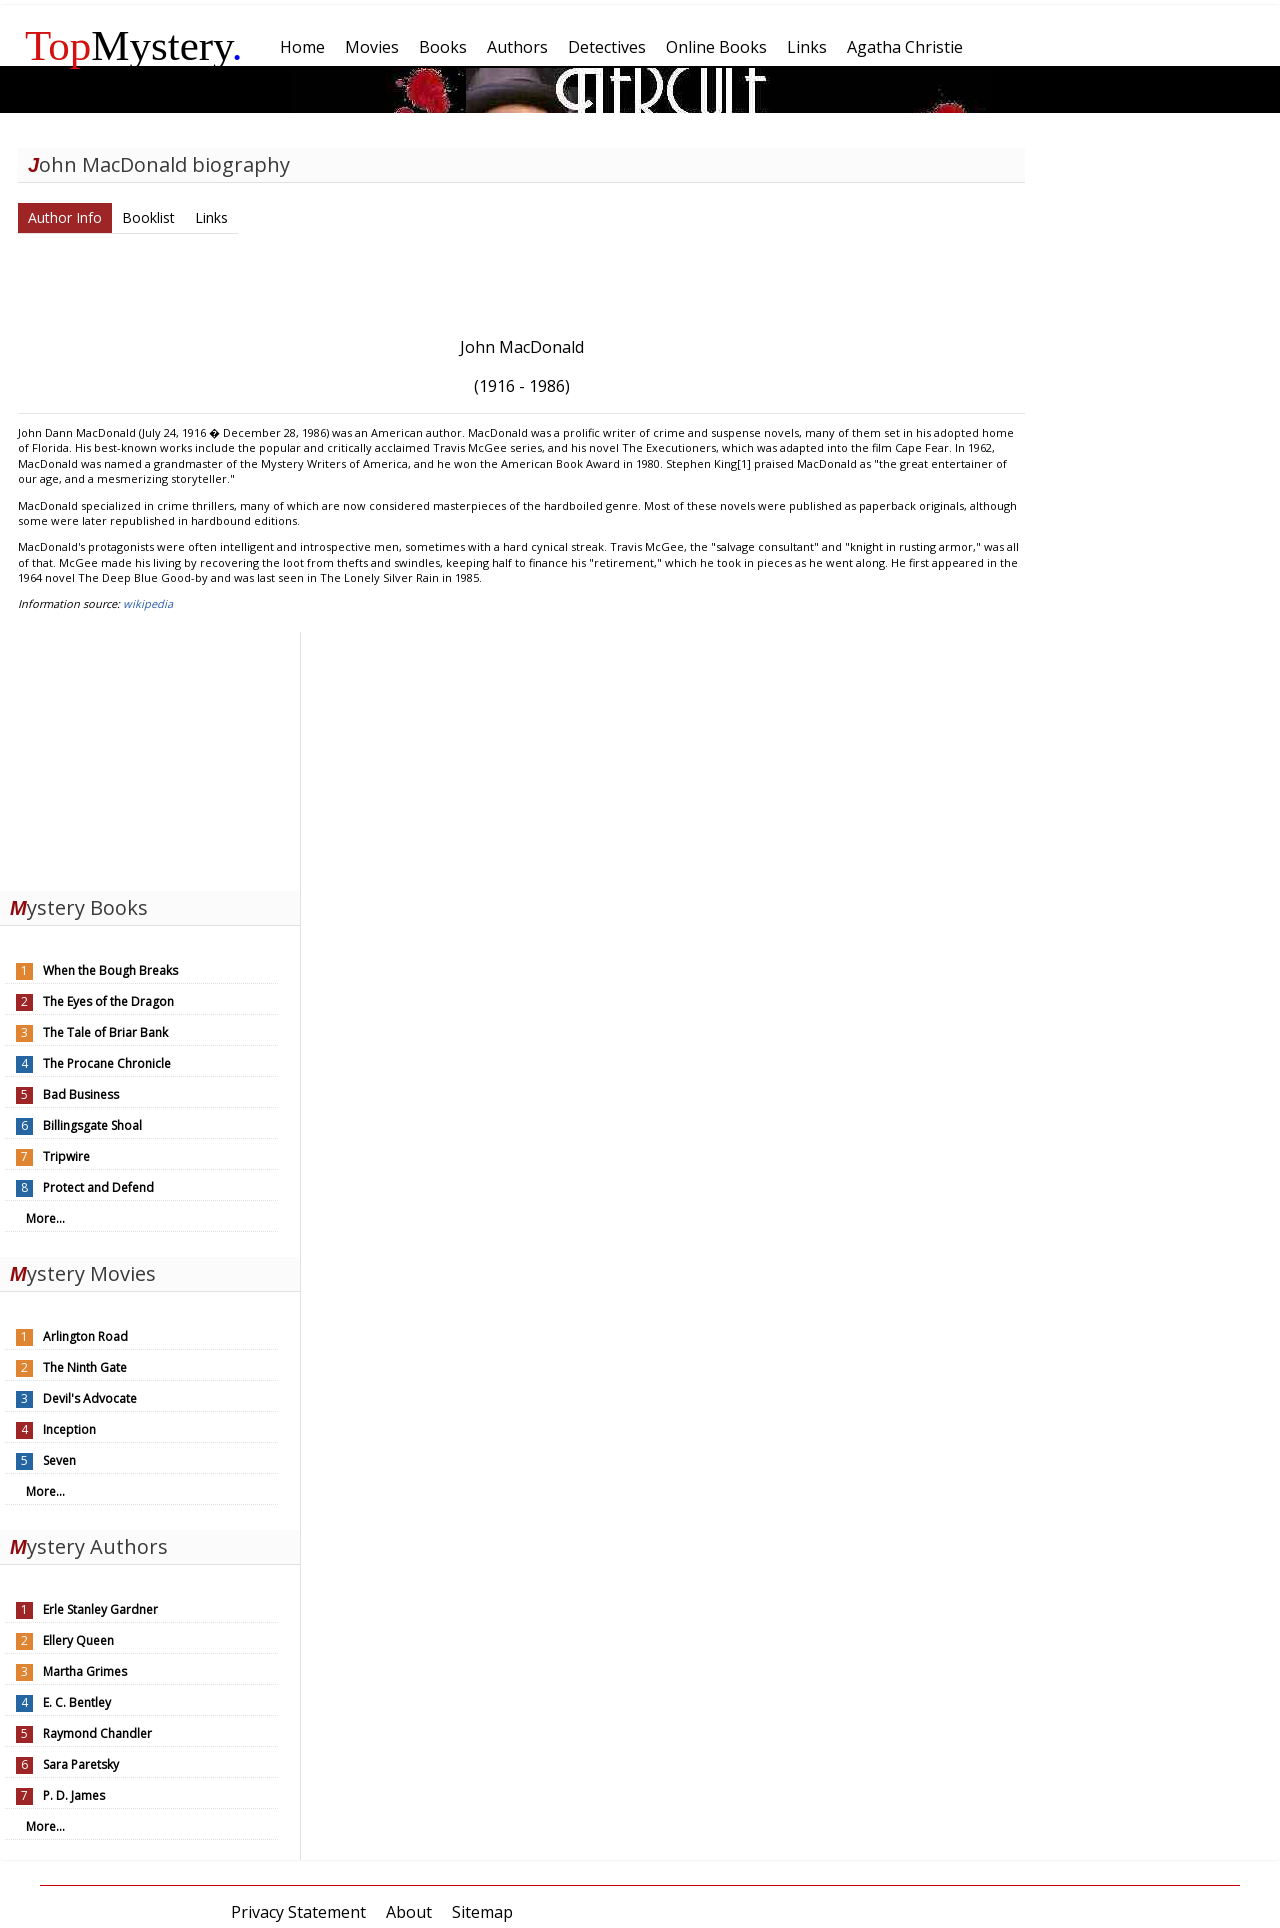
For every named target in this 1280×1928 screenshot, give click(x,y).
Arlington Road (85, 1336)
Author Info (65, 217)
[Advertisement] (150, 757)
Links (211, 217)
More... (45, 1218)
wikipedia (148, 603)
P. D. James (74, 1795)
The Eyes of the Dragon (108, 1001)
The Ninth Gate (85, 1367)
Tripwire (66, 1156)
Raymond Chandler (97, 1733)
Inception (69, 1429)
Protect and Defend (98, 1187)
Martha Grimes (85, 1671)
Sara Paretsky (81, 1764)
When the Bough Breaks (110, 970)
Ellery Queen (78, 1640)
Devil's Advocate (90, 1398)
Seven (59, 1460)
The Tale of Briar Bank (105, 1032)
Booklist (148, 217)
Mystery (134, 45)
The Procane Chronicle (107, 1063)
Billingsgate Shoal (92, 1125)
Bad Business (81, 1094)
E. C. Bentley (77, 1702)
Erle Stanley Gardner (100, 1609)
